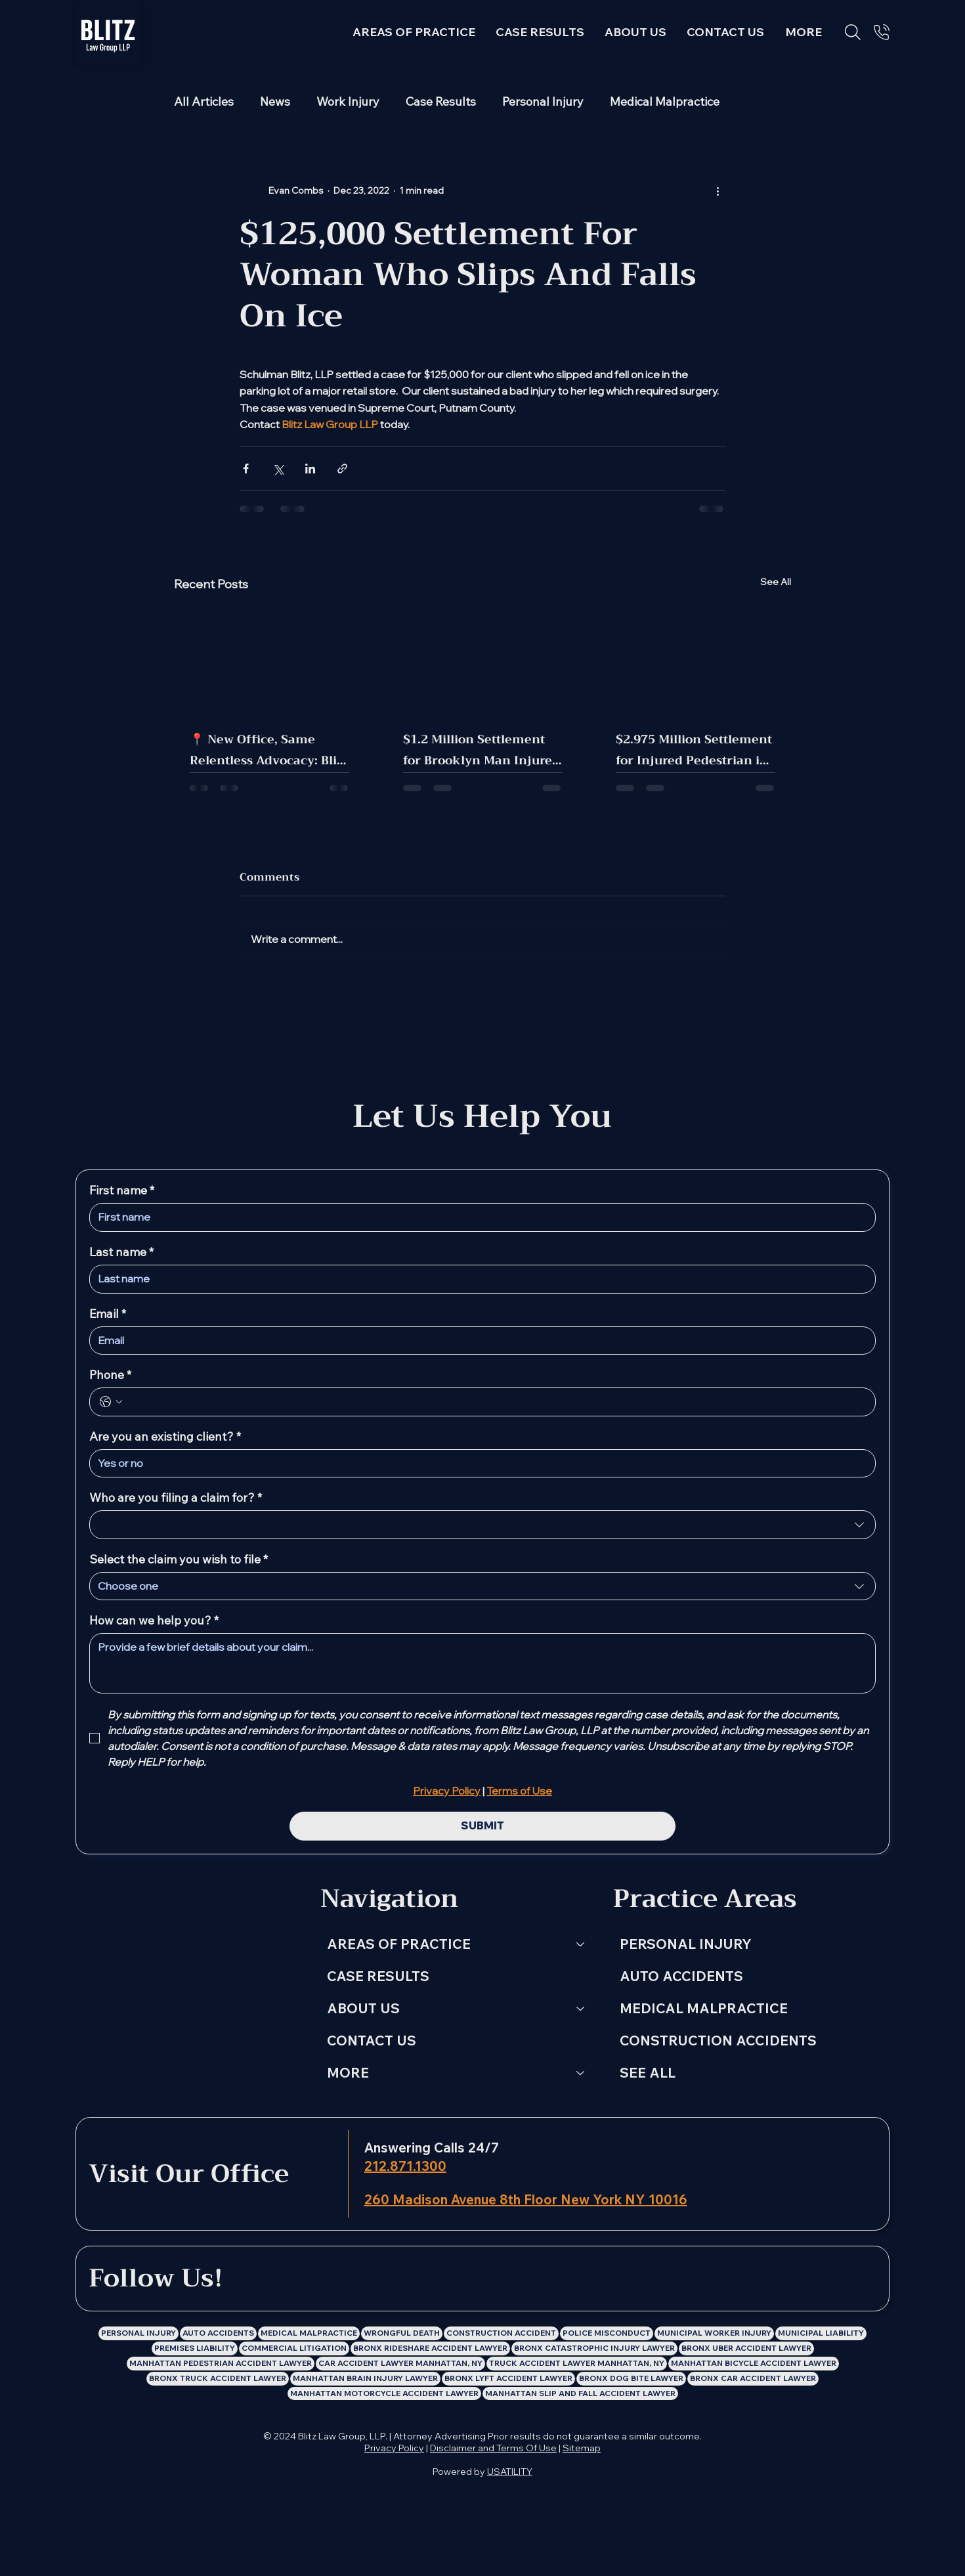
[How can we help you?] (482, 1663)
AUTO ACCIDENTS (681, 1975)
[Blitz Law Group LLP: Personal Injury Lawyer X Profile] (477, 2279)
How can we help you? (154, 1620)
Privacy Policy (394, 2448)
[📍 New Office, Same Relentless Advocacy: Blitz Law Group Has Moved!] (269, 659)
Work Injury (347, 102)
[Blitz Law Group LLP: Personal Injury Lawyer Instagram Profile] (444, 2279)
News (275, 102)
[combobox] (482, 1524)
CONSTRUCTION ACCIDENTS (718, 2040)
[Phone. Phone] (495, 1402)
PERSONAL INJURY (686, 1943)
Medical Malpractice (664, 102)
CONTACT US (371, 2040)
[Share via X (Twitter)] (278, 468)
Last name (121, 1252)
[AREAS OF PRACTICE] (581, 1944)
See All (775, 582)
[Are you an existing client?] (478, 1463)
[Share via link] (342, 468)
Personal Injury (543, 102)
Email (107, 1314)
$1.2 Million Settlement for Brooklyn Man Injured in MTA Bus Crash (481, 750)
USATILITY (509, 2472)
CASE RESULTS (378, 1975)
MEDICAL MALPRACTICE (704, 2008)
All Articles (204, 102)
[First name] (478, 1217)
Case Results (441, 102)
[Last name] (478, 1279)
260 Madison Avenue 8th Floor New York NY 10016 (525, 2199)
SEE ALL (648, 2072)
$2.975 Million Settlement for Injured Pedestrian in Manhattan (694, 750)
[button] (803, 31)
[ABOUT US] (581, 2008)
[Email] (478, 1341)
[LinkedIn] (377, 2279)
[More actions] (717, 191)
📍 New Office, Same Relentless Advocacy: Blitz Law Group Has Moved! (268, 750)
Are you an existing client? (165, 1437)
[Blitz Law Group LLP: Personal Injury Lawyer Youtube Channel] (511, 2279)
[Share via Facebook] (246, 468)
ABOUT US (363, 2008)
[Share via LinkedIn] (310, 468)
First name (121, 1190)
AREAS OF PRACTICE (399, 1943)
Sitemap (582, 2448)
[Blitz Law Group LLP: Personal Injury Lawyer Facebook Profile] (410, 2279)
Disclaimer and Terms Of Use (493, 2448)
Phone (110, 1375)
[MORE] (581, 2073)
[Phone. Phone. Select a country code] (111, 1402)
